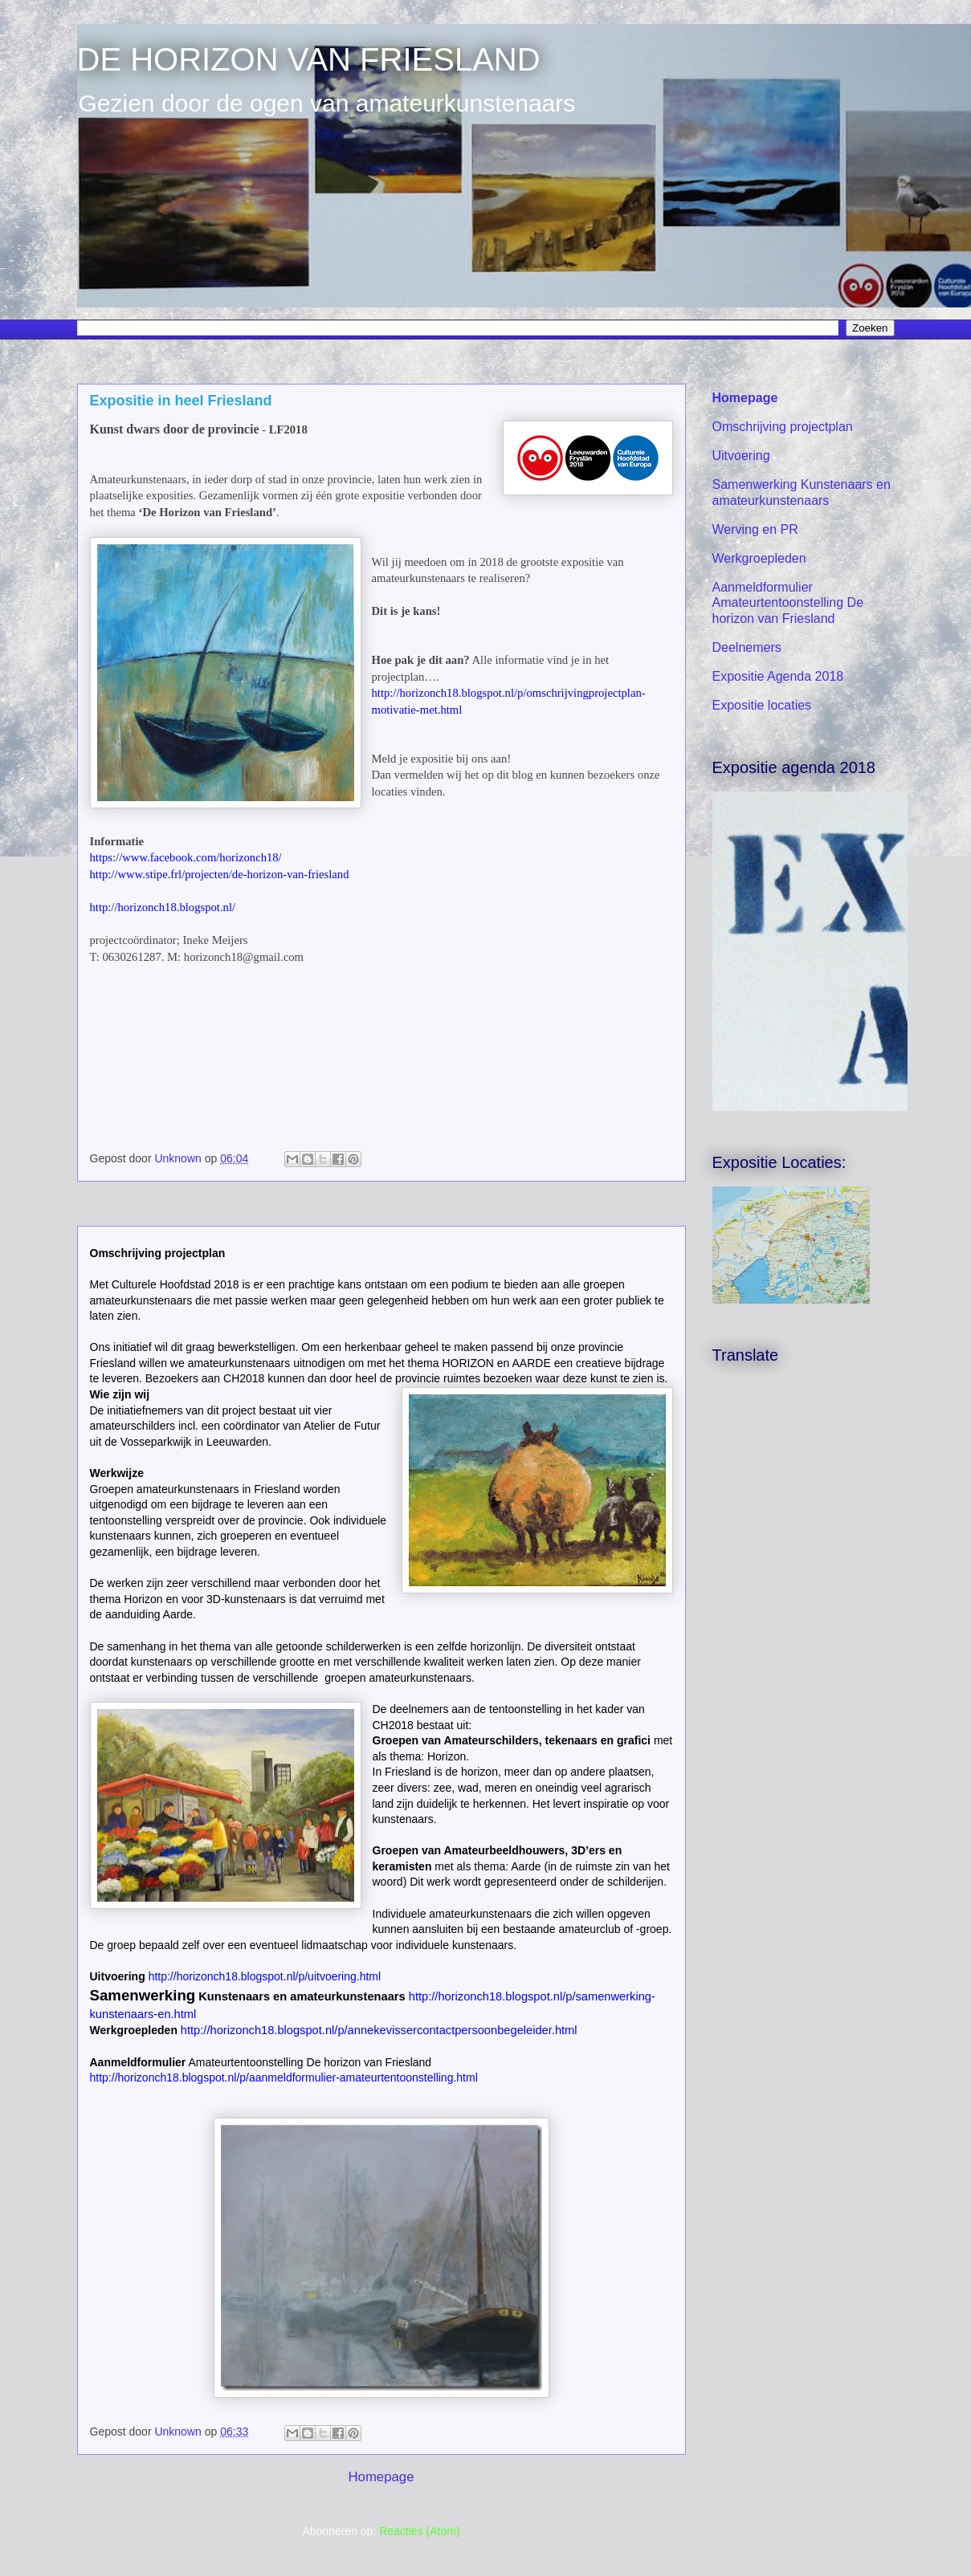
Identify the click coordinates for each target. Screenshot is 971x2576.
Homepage (381, 2476)
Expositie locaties (762, 705)
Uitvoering (741, 455)
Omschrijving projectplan (782, 426)
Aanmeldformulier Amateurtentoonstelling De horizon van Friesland (788, 602)
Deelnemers (746, 647)
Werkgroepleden (759, 558)
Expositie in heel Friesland (181, 401)
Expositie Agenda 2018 (778, 676)
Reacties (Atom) (419, 2531)
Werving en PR (755, 529)
